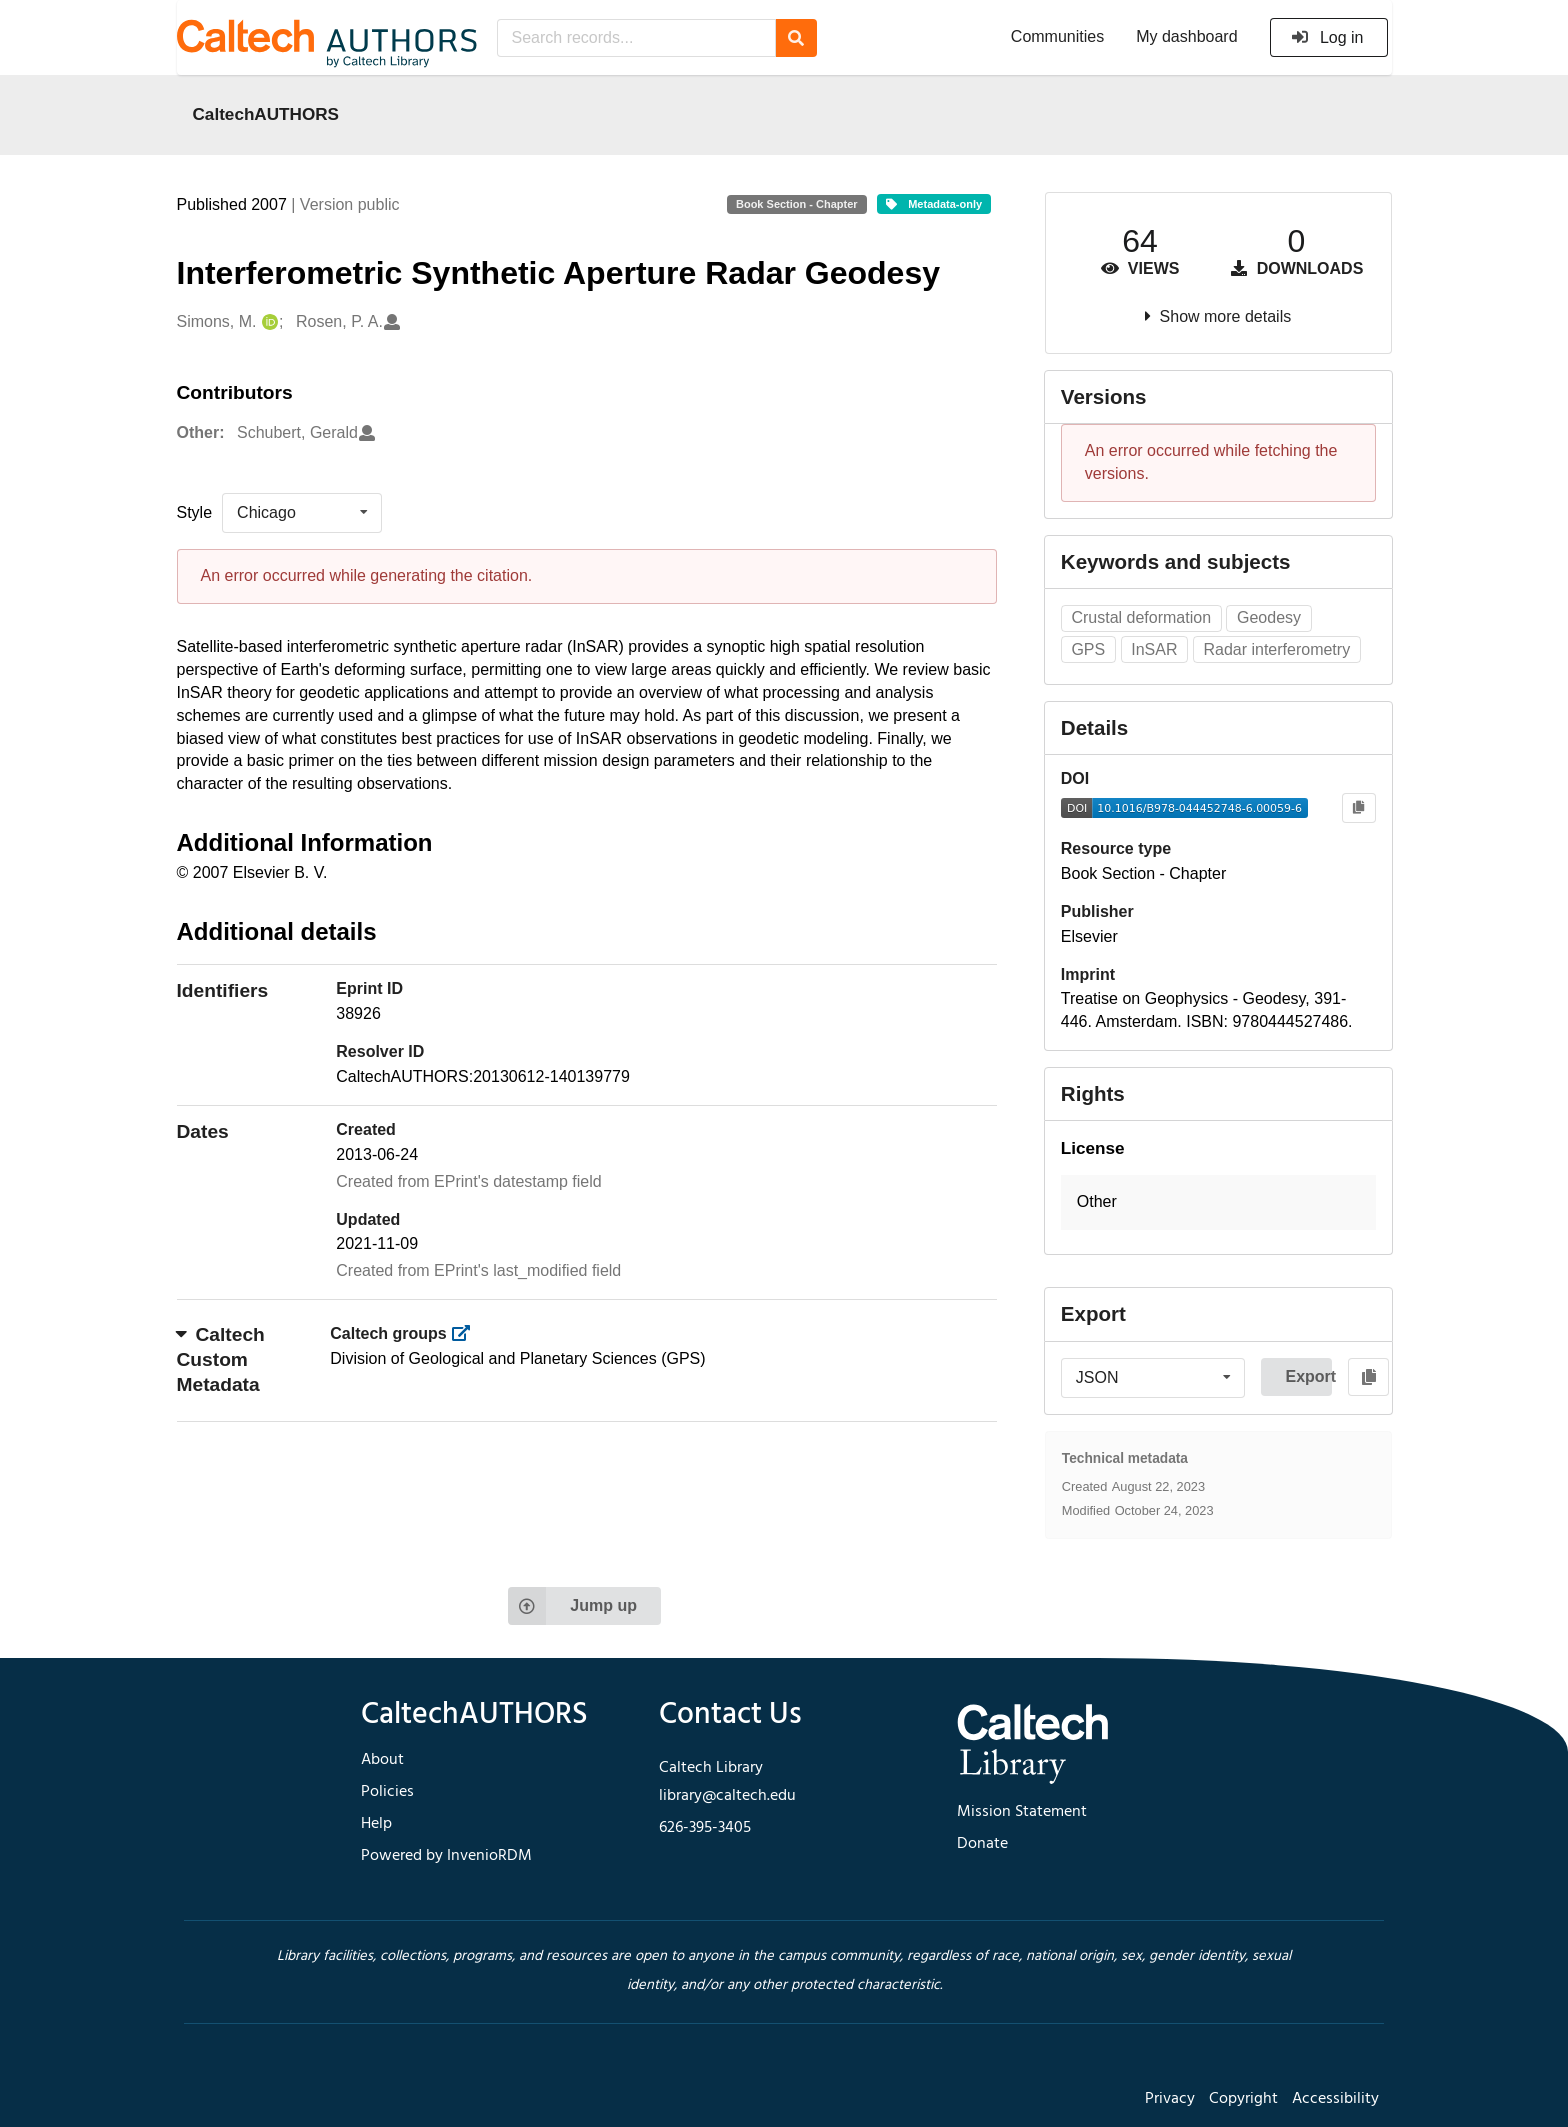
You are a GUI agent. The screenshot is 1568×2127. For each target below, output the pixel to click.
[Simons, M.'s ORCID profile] (267, 322)
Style (195, 512)
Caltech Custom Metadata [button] (221, 1359)
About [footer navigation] (382, 1760)
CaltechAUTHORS (266, 114)
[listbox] (302, 513)
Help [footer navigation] (376, 1824)
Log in (1327, 37)
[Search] (796, 38)
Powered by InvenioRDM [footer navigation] (446, 1856)
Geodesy (1269, 617)
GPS (1088, 649)
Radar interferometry (1276, 649)
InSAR (1154, 649)
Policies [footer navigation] (387, 1792)
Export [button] (1308, 1376)
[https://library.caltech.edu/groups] (466, 1333)
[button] (1218, 1202)
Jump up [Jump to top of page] (572, 1606)
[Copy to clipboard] (1358, 808)
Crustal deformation (1141, 617)
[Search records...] (636, 38)
